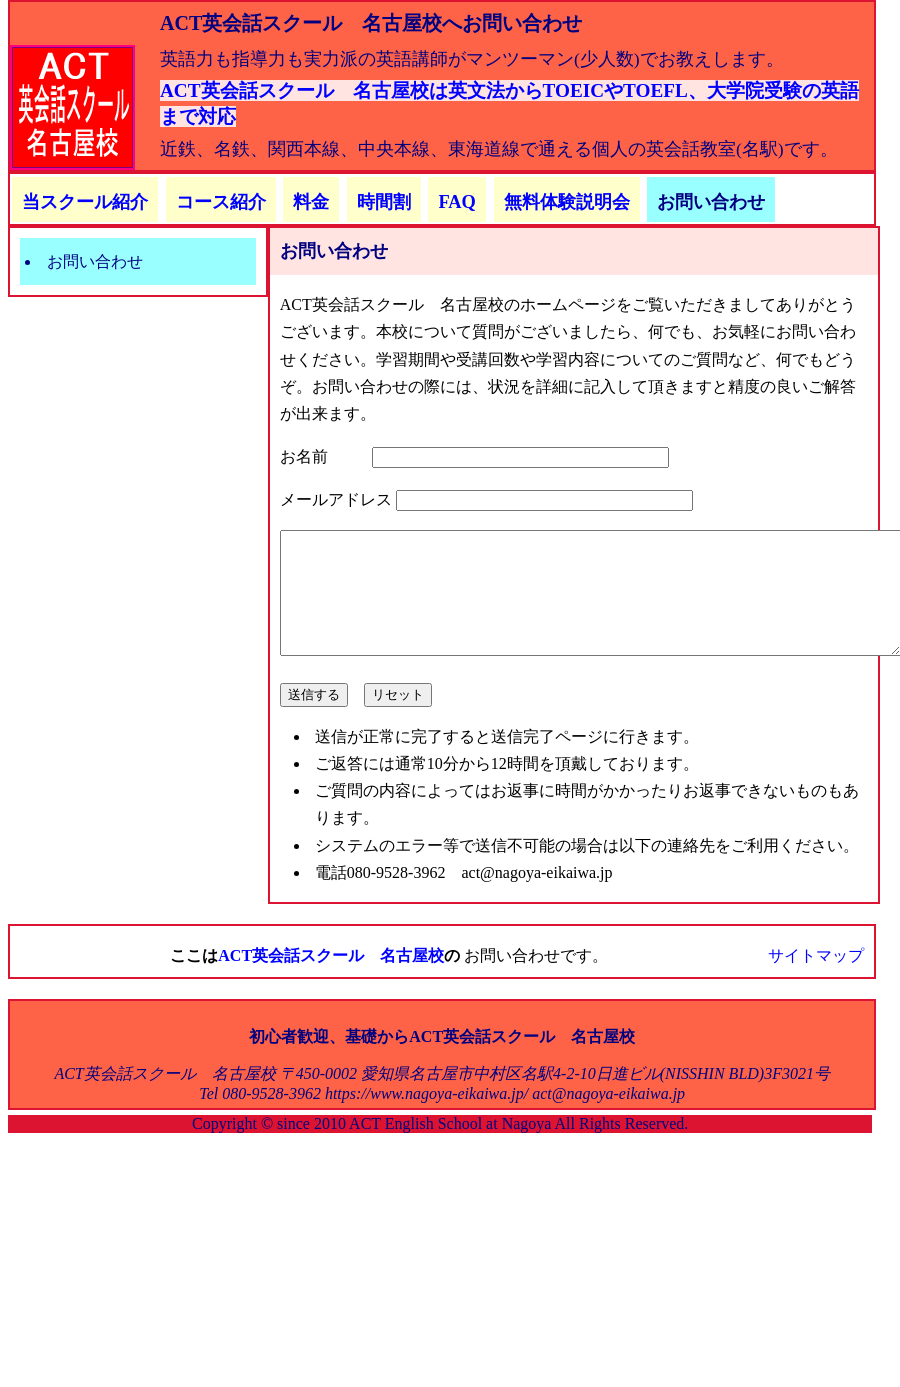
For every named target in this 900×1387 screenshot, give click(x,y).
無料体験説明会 (567, 202)
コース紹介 (221, 202)
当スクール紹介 (85, 202)
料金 (311, 202)
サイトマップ (816, 979)
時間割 (384, 202)
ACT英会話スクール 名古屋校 (331, 979)
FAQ (456, 202)
